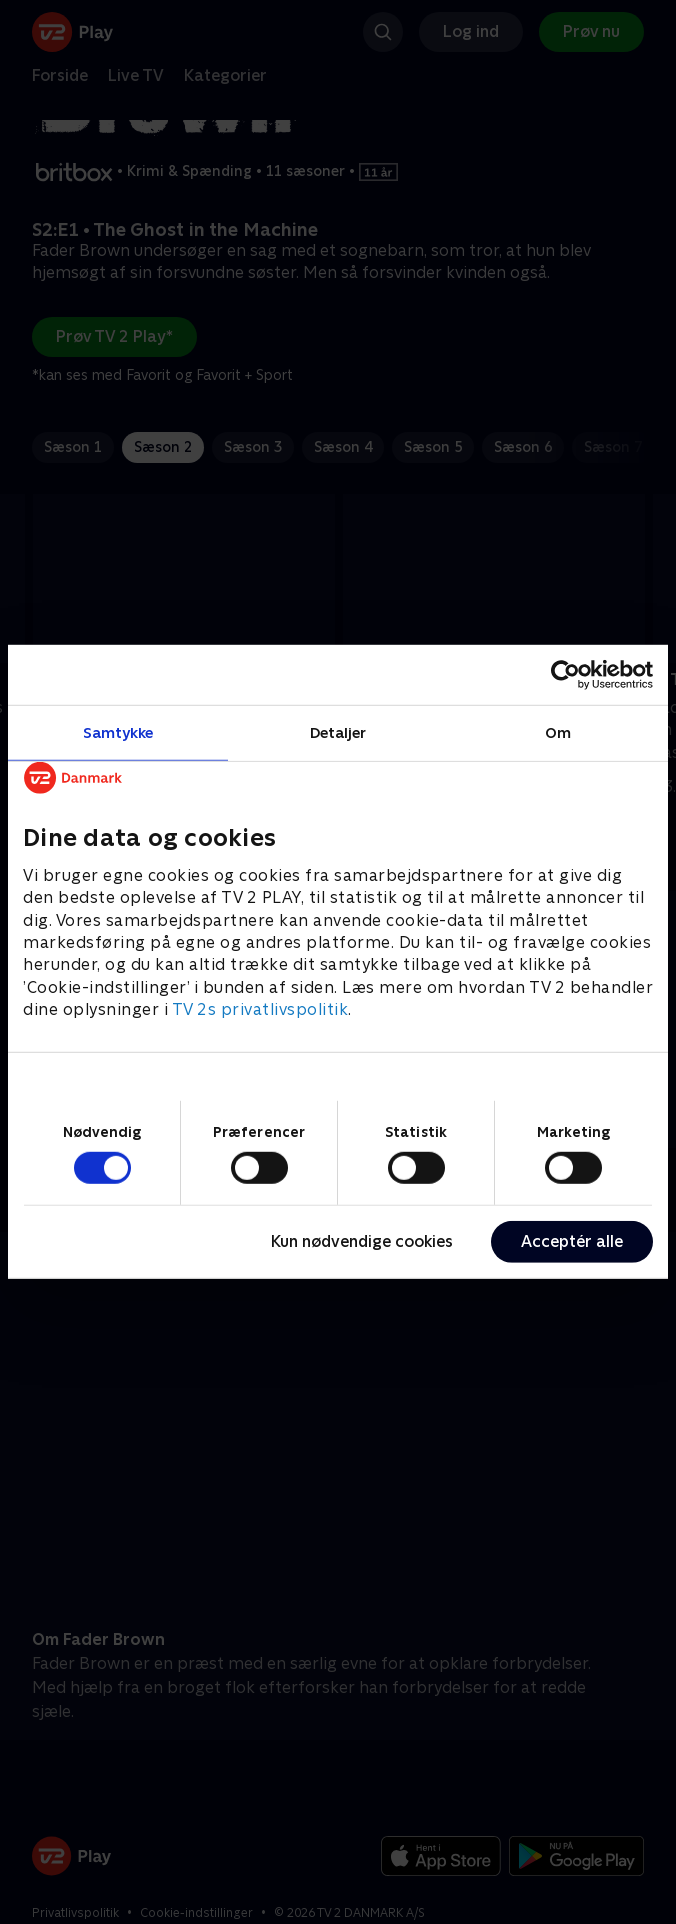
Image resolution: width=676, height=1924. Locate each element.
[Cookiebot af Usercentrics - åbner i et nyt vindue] (565, 675)
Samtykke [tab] (118, 732)
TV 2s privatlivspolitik (260, 1009)
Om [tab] (558, 732)
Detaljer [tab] (338, 732)
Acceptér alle (572, 1241)
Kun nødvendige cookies (362, 1241)
